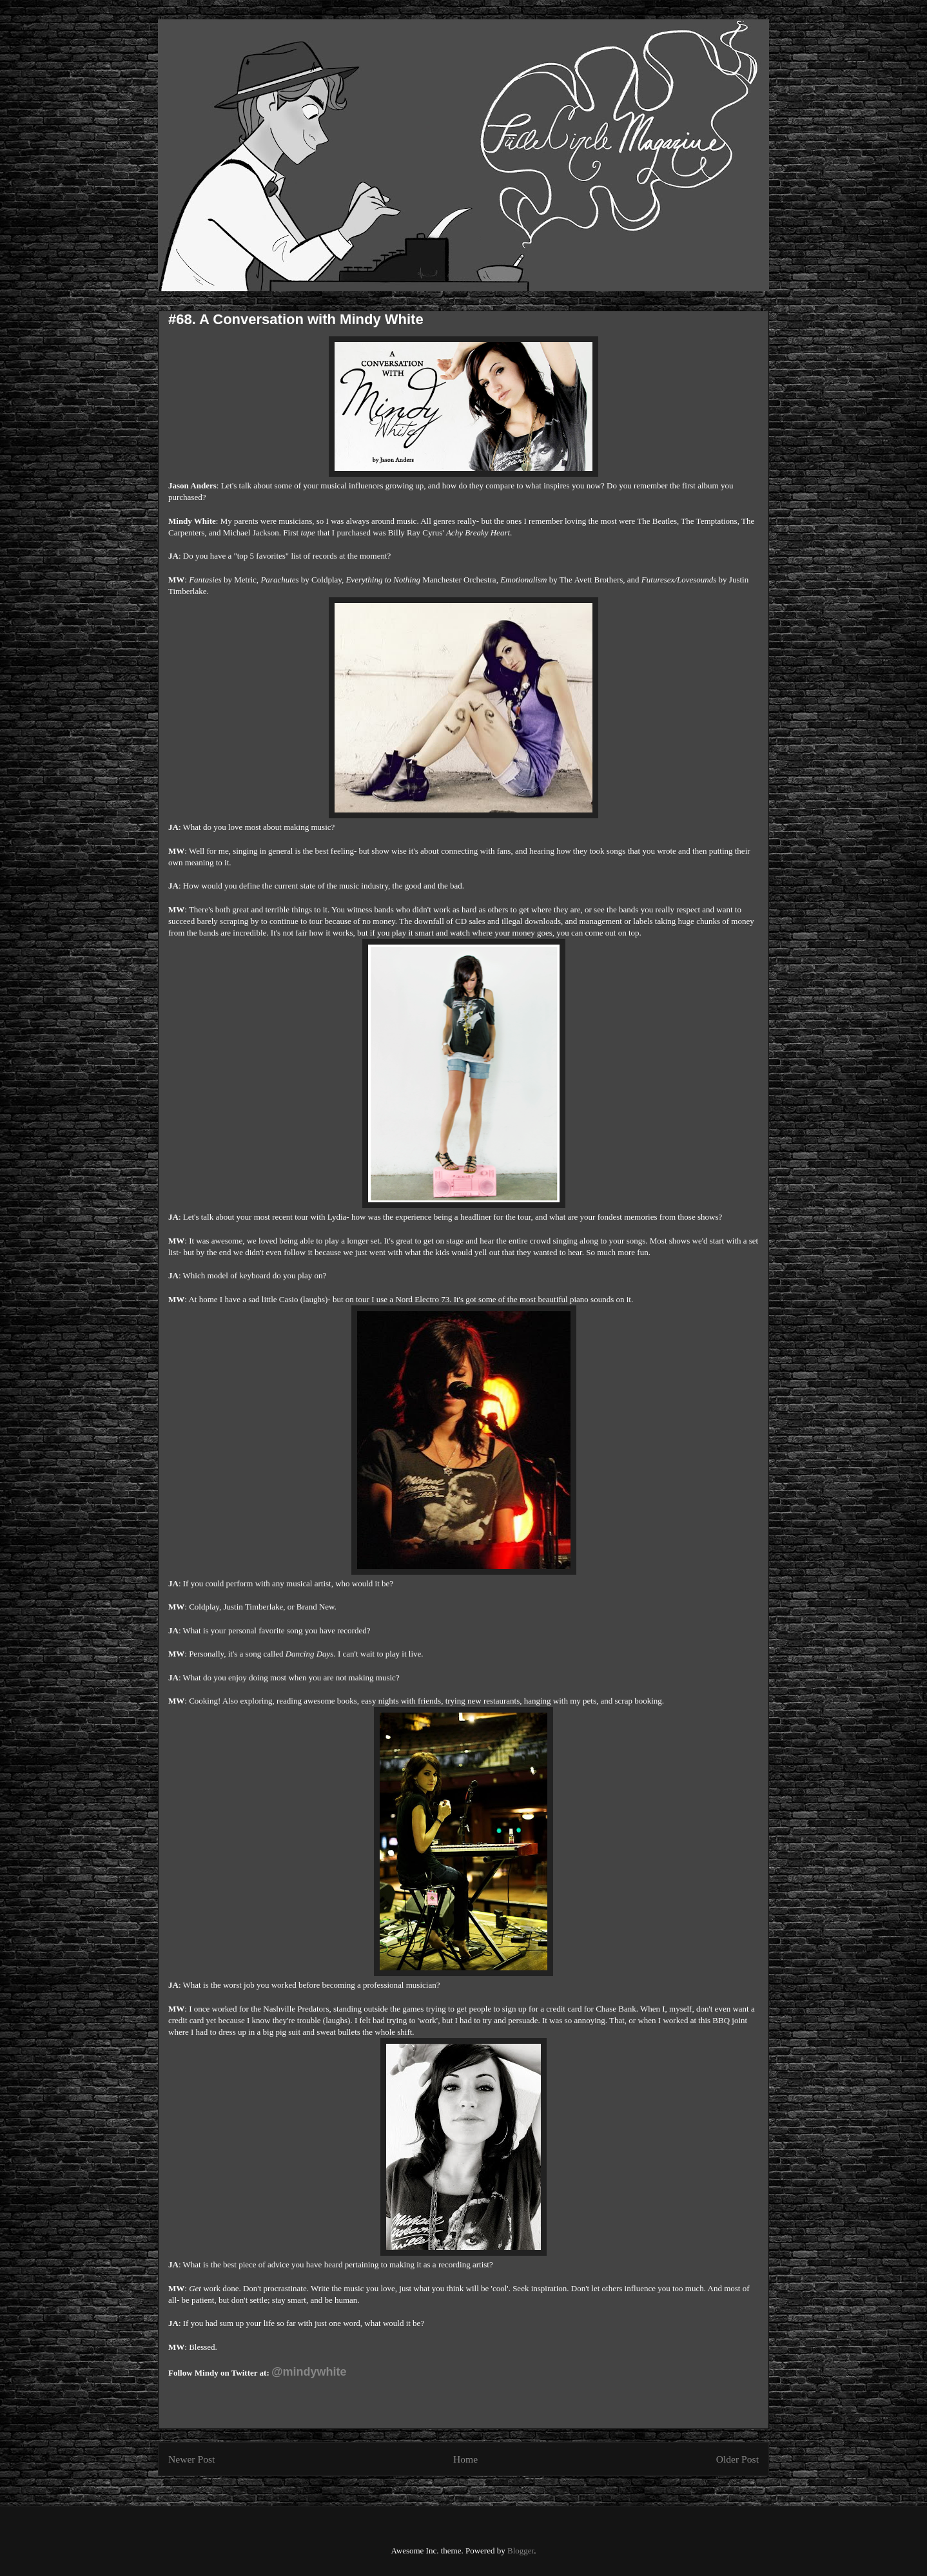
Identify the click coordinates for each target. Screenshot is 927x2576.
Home (465, 2459)
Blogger (520, 2550)
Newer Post (191, 2459)
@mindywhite (309, 2371)
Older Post (737, 2459)
